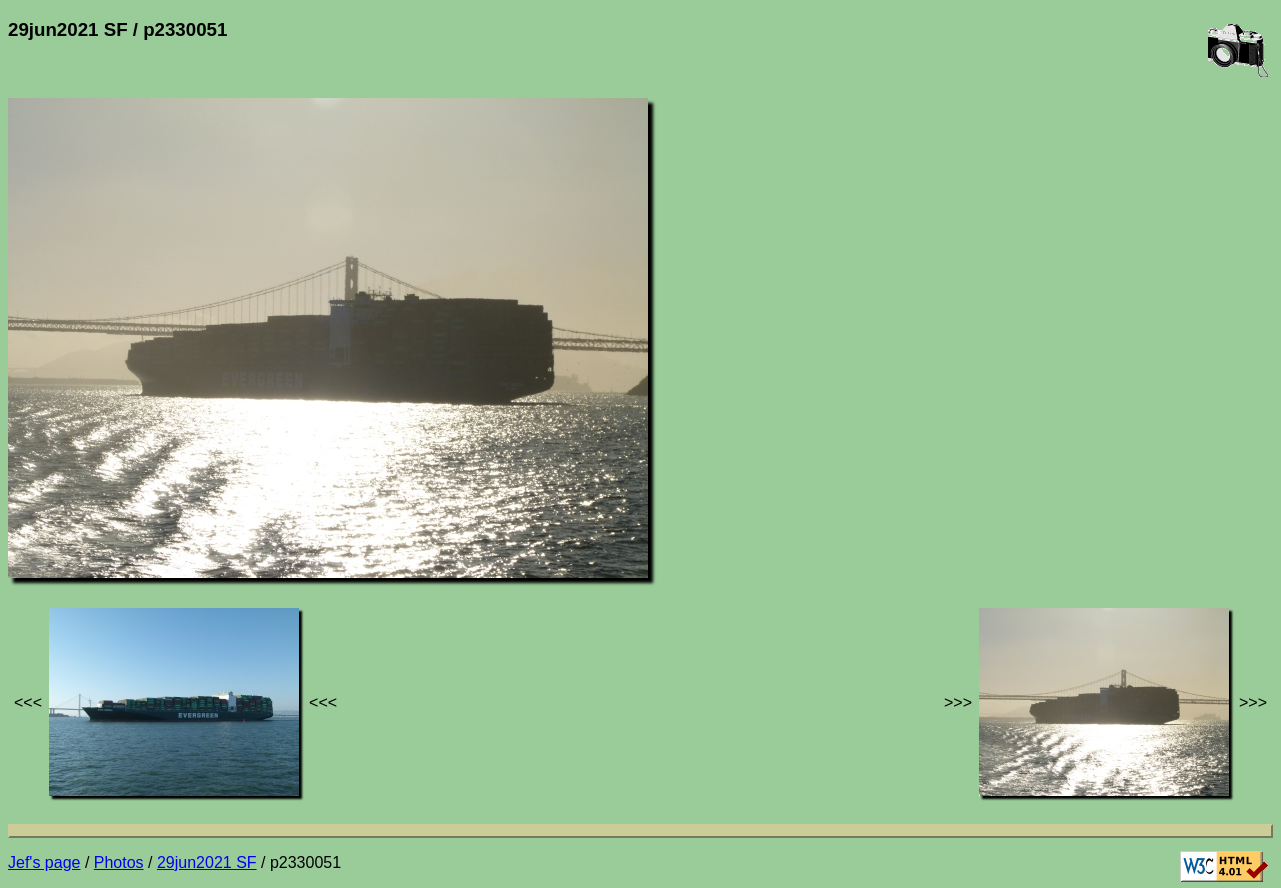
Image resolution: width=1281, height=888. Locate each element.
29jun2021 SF (207, 862)
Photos (119, 862)
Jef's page (44, 862)
